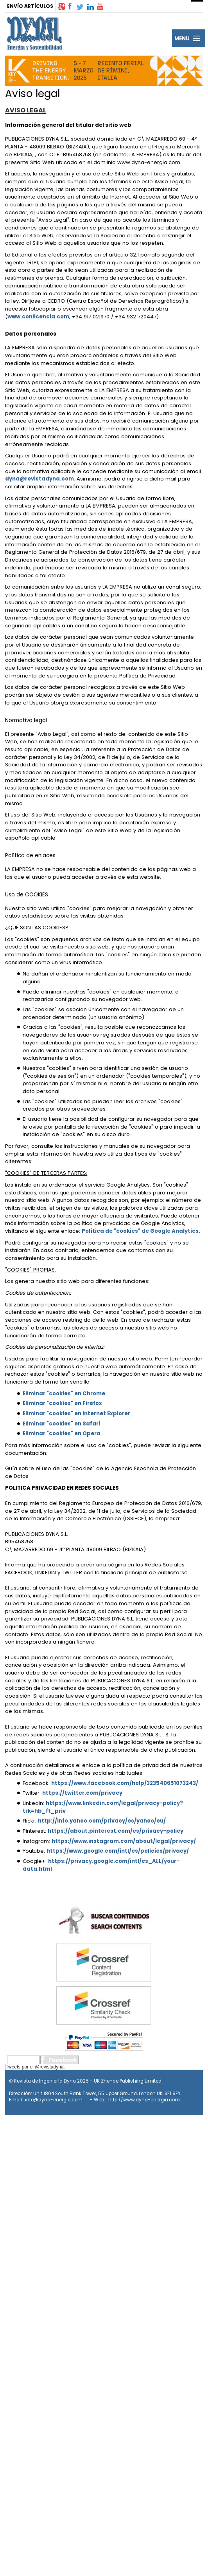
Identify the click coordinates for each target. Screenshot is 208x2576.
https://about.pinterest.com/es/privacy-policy (115, 1831)
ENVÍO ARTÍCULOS (30, 6)
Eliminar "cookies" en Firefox (62, 1403)
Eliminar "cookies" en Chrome (64, 1393)
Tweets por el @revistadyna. (35, 2067)
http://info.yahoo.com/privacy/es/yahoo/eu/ (102, 1821)
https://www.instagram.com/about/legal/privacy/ (124, 1841)
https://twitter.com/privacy (82, 1793)
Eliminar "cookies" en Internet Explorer (76, 1413)
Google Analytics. (175, 1231)
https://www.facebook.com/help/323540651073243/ (124, 1783)
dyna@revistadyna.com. (41, 478)
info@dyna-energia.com (53, 2100)
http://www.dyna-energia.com (144, 2100)
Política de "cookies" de (116, 1231)
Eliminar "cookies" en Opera (61, 1433)
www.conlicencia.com (38, 316)
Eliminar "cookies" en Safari (61, 1423)
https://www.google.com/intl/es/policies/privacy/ (118, 1851)
